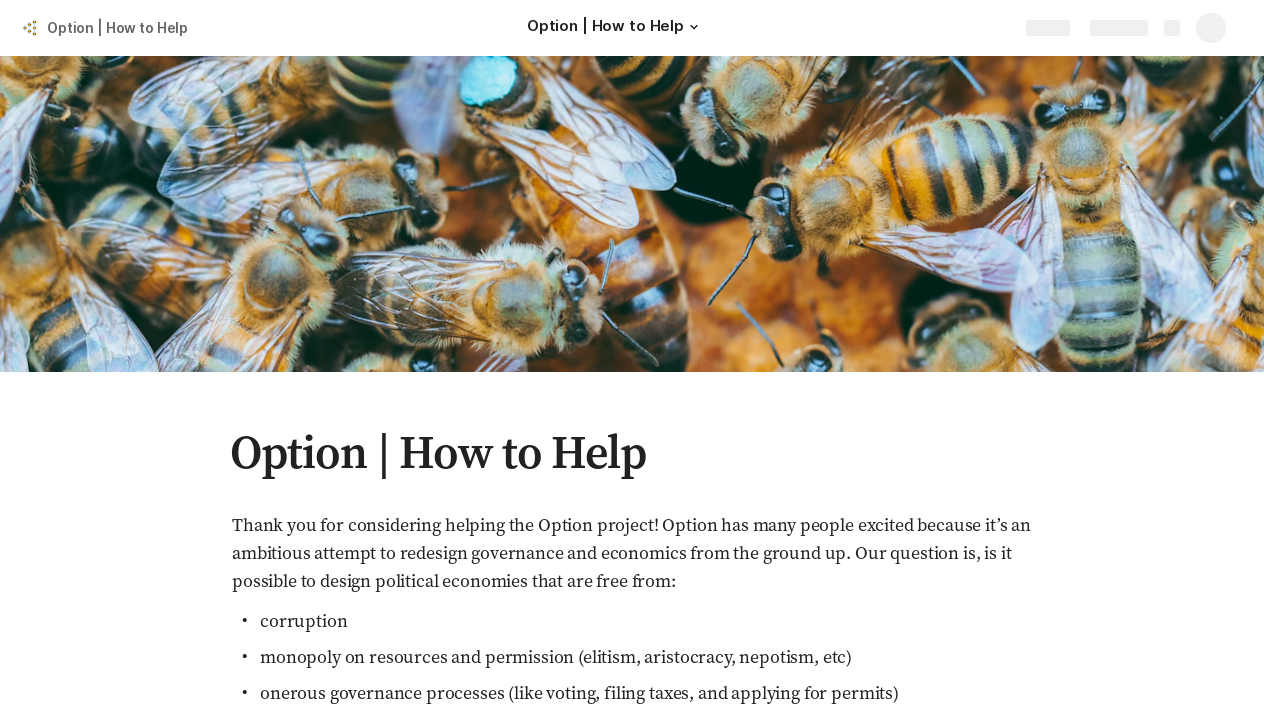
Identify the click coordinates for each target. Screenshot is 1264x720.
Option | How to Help (117, 27)
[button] (694, 27)
